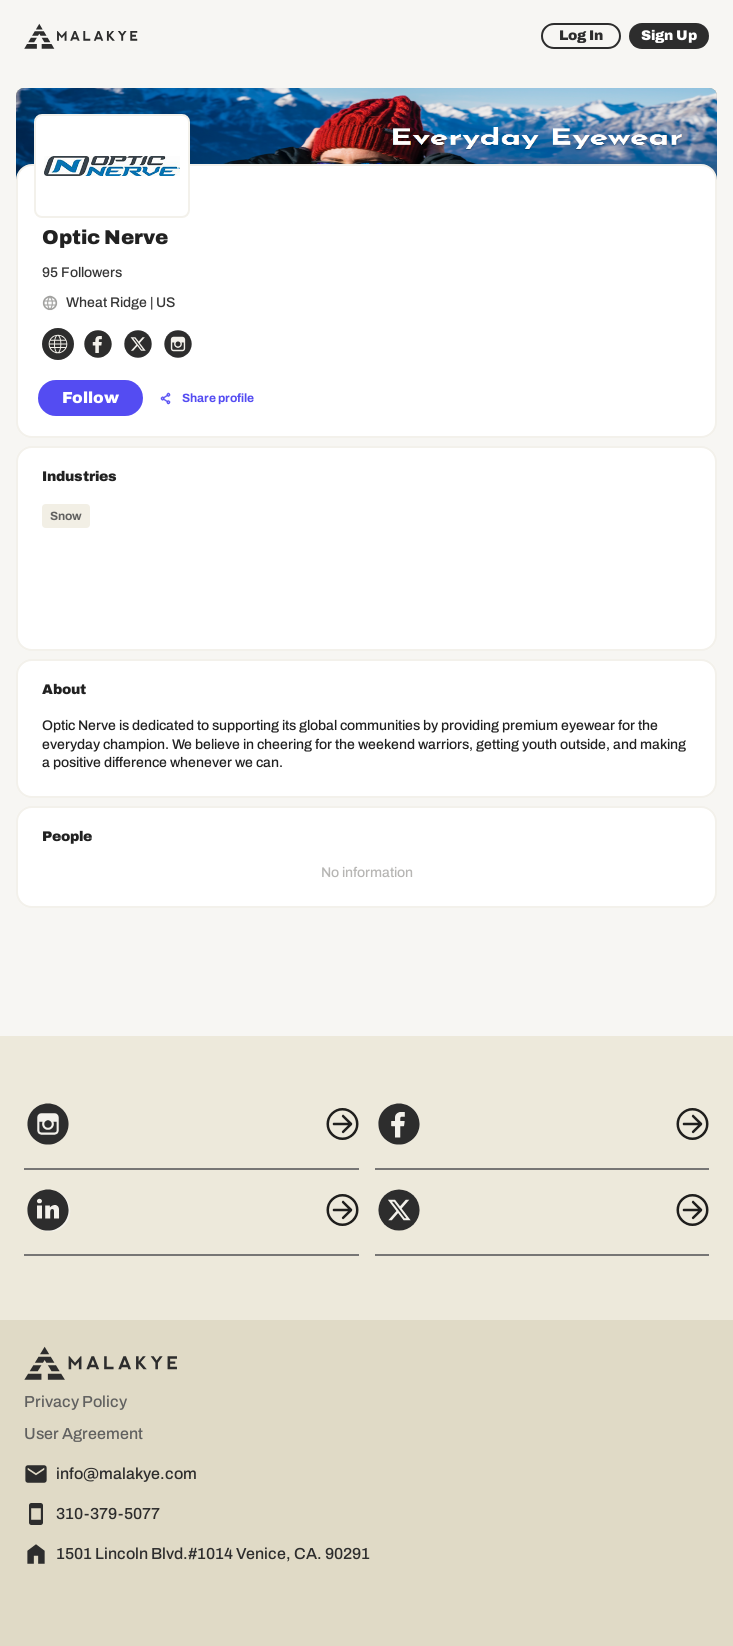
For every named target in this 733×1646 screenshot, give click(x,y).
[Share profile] (207, 399)
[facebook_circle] (98, 344)
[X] (542, 1221)
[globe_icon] (58, 344)
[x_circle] (138, 344)
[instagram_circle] (178, 344)
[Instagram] (191, 1135)
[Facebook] (542, 1135)
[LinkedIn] (191, 1221)
